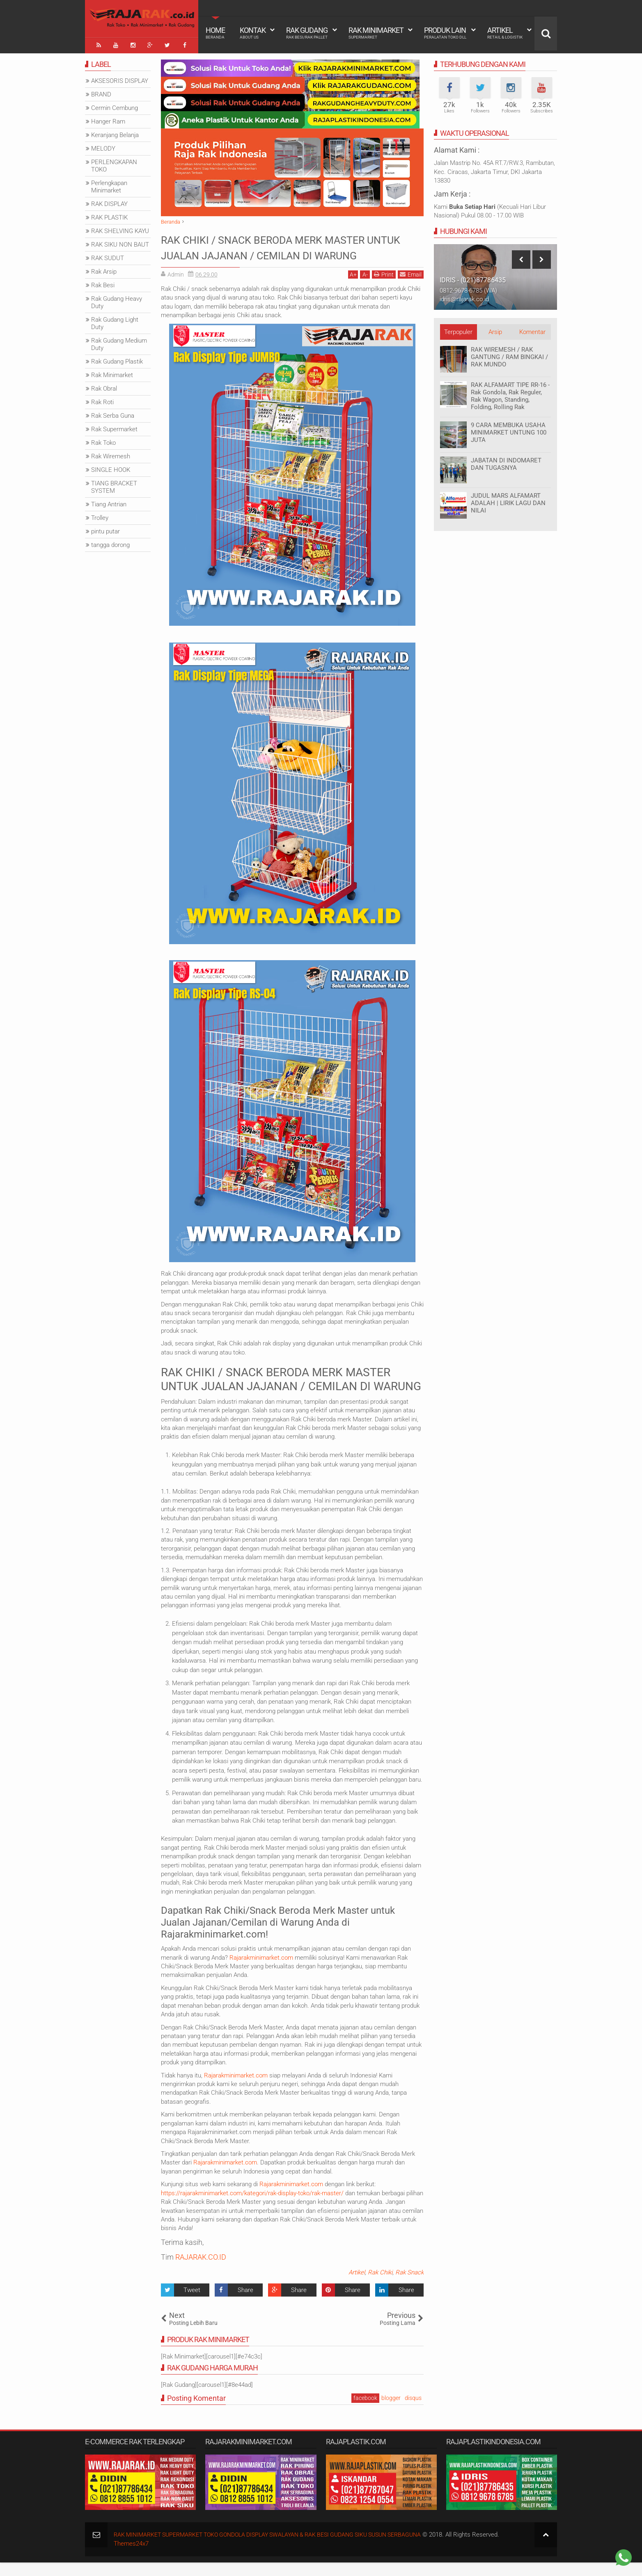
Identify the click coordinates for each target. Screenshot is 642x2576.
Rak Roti (102, 399)
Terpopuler (458, 329)
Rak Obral (104, 386)
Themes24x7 (131, 2556)
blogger (391, 2411)
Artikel (505, 33)
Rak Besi (103, 282)
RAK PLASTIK (109, 215)
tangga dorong (110, 542)
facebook (365, 2411)
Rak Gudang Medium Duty (119, 341)
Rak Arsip (104, 269)
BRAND (101, 92)
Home (215, 33)
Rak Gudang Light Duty (114, 320)
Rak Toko (103, 440)
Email (411, 287)
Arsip (495, 329)
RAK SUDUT (107, 255)
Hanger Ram (108, 119)
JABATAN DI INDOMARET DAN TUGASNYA (506, 461)
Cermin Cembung (114, 105)
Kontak (253, 33)
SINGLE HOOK (110, 467)
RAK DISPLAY (109, 201)
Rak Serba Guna (112, 413)
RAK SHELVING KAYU (120, 228)
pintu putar (105, 529)
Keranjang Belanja (115, 132)
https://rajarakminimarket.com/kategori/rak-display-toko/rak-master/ (252, 2206)
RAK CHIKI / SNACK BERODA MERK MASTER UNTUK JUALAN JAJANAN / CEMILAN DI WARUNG (272, 252)
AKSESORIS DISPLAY (119, 78)
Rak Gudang (307, 33)
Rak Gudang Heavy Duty (116, 300)
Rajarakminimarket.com (261, 1970)
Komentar (532, 329)
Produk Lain (445, 33)
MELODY (103, 146)
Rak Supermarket (114, 426)
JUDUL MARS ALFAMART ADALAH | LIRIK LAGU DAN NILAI (508, 501)
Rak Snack (409, 2286)
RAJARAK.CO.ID (200, 2270)
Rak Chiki (380, 2286)
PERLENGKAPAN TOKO (114, 163)
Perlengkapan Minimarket (109, 184)
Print (384, 287)
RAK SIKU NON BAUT (120, 242)
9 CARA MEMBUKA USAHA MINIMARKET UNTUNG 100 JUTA (508, 430)
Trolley (99, 515)
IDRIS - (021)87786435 (473, 278)
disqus (413, 2411)
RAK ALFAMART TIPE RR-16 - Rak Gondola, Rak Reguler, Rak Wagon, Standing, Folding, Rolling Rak (510, 393)
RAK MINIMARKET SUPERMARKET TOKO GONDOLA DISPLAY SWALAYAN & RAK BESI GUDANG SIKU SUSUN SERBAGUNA (280, 2548)
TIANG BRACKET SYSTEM (114, 484)
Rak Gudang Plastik (117, 359)
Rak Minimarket (376, 33)
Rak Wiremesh (110, 454)
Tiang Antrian (108, 502)
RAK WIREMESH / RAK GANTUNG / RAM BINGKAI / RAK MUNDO (509, 354)
